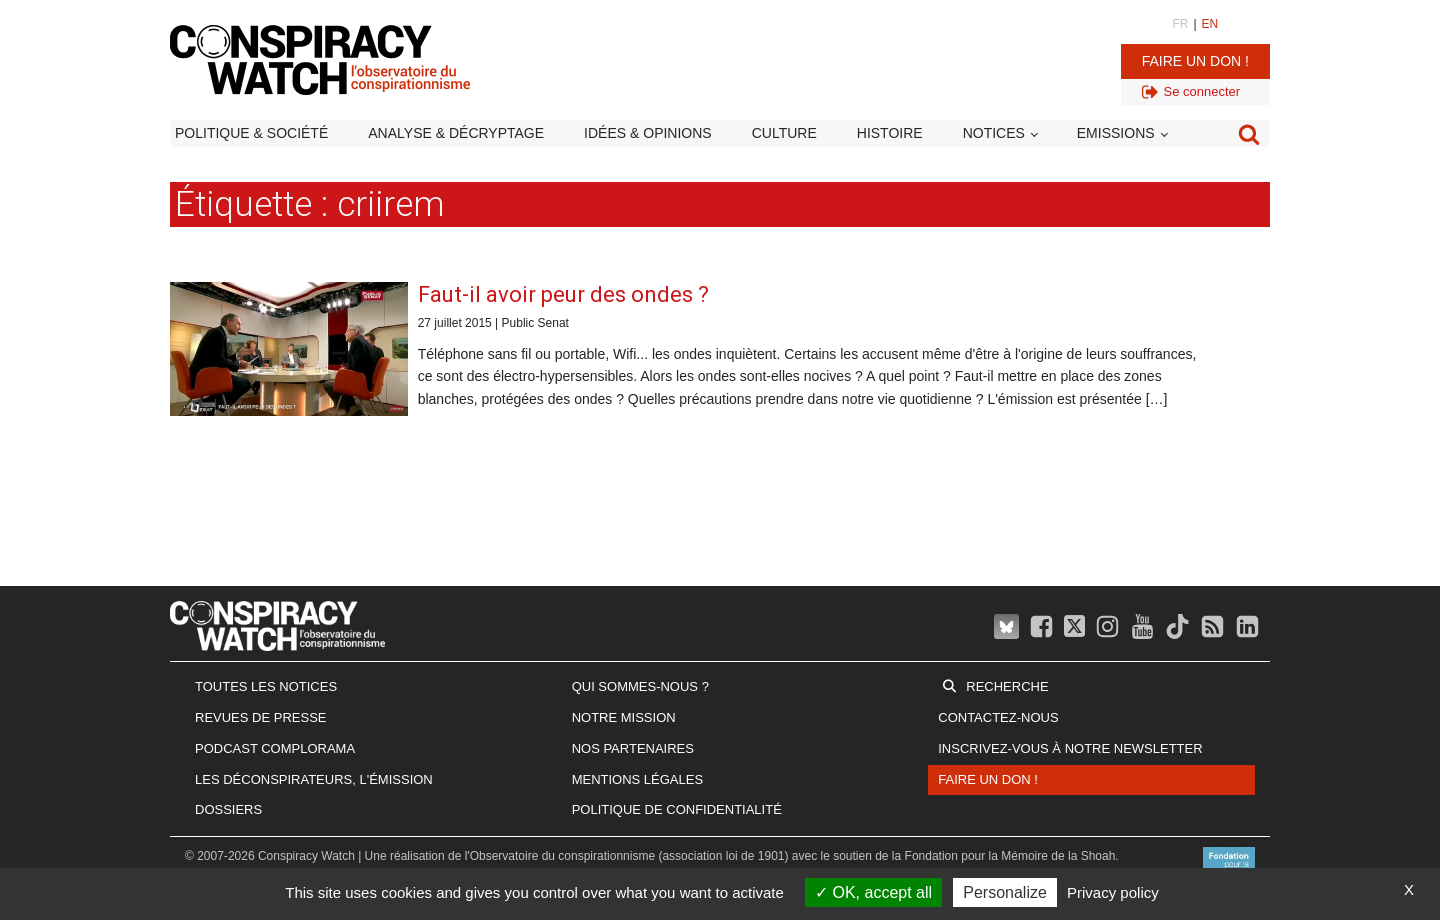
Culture (784, 133)
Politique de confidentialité (677, 809)
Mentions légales (637, 779)
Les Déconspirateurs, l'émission (314, 779)
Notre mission (624, 717)
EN (1210, 24)
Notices (994, 133)
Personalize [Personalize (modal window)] (1005, 892)
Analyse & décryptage (456, 133)
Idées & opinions (648, 133)
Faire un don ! (1195, 61)
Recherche (1007, 686)
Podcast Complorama (275, 748)
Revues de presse (261, 717)
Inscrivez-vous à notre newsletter (1070, 748)
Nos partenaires (633, 748)
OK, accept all (873, 892)
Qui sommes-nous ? (640, 686)
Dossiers (228, 809)
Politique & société (251, 133)
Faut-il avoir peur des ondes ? (563, 294)
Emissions (1116, 133)
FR (1180, 24)
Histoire (890, 133)
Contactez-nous (998, 717)
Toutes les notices (266, 686)
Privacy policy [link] (1113, 892)
